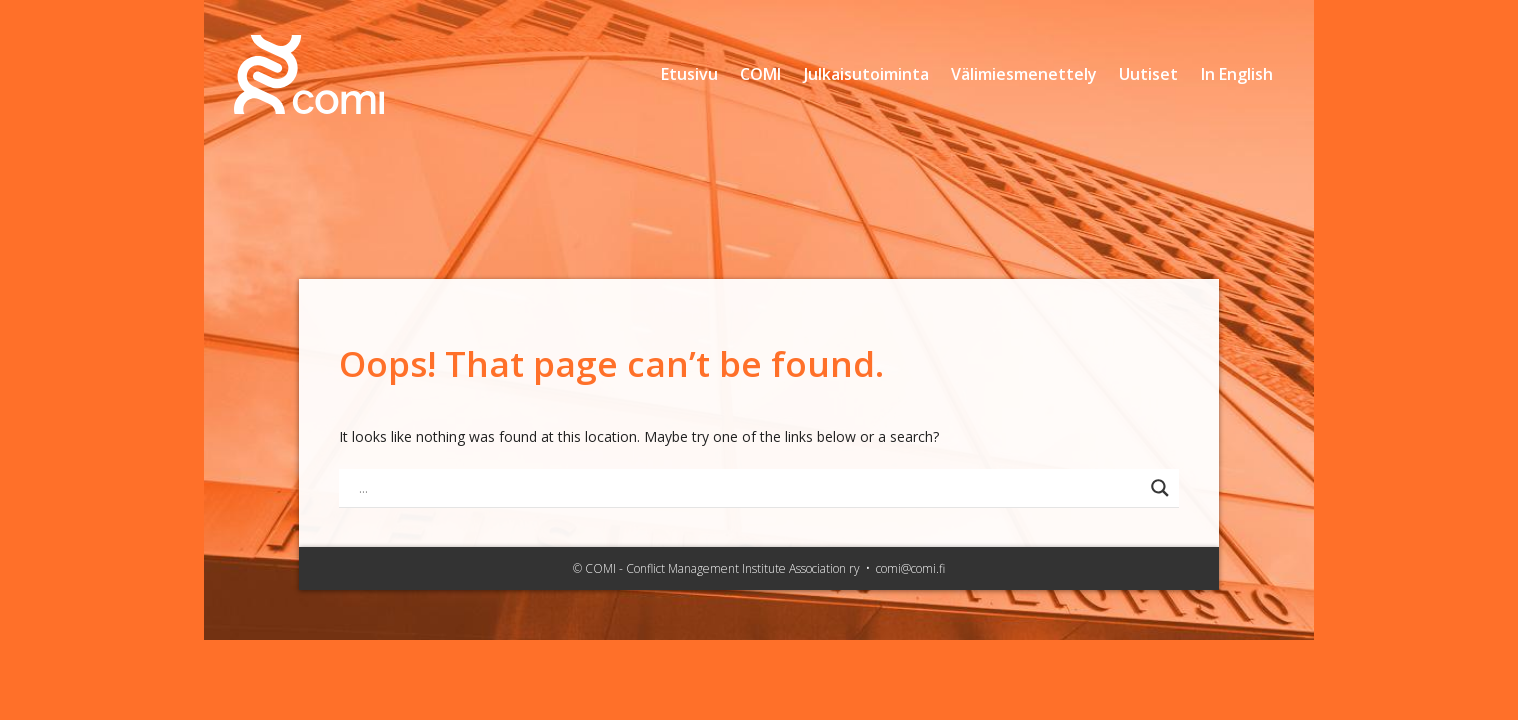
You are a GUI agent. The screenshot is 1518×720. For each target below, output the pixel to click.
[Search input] (750, 488)
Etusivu (689, 74)
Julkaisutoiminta (866, 74)
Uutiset (1148, 74)
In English (1237, 74)
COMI (760, 74)
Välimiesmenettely (1024, 74)
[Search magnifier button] (1160, 488)
